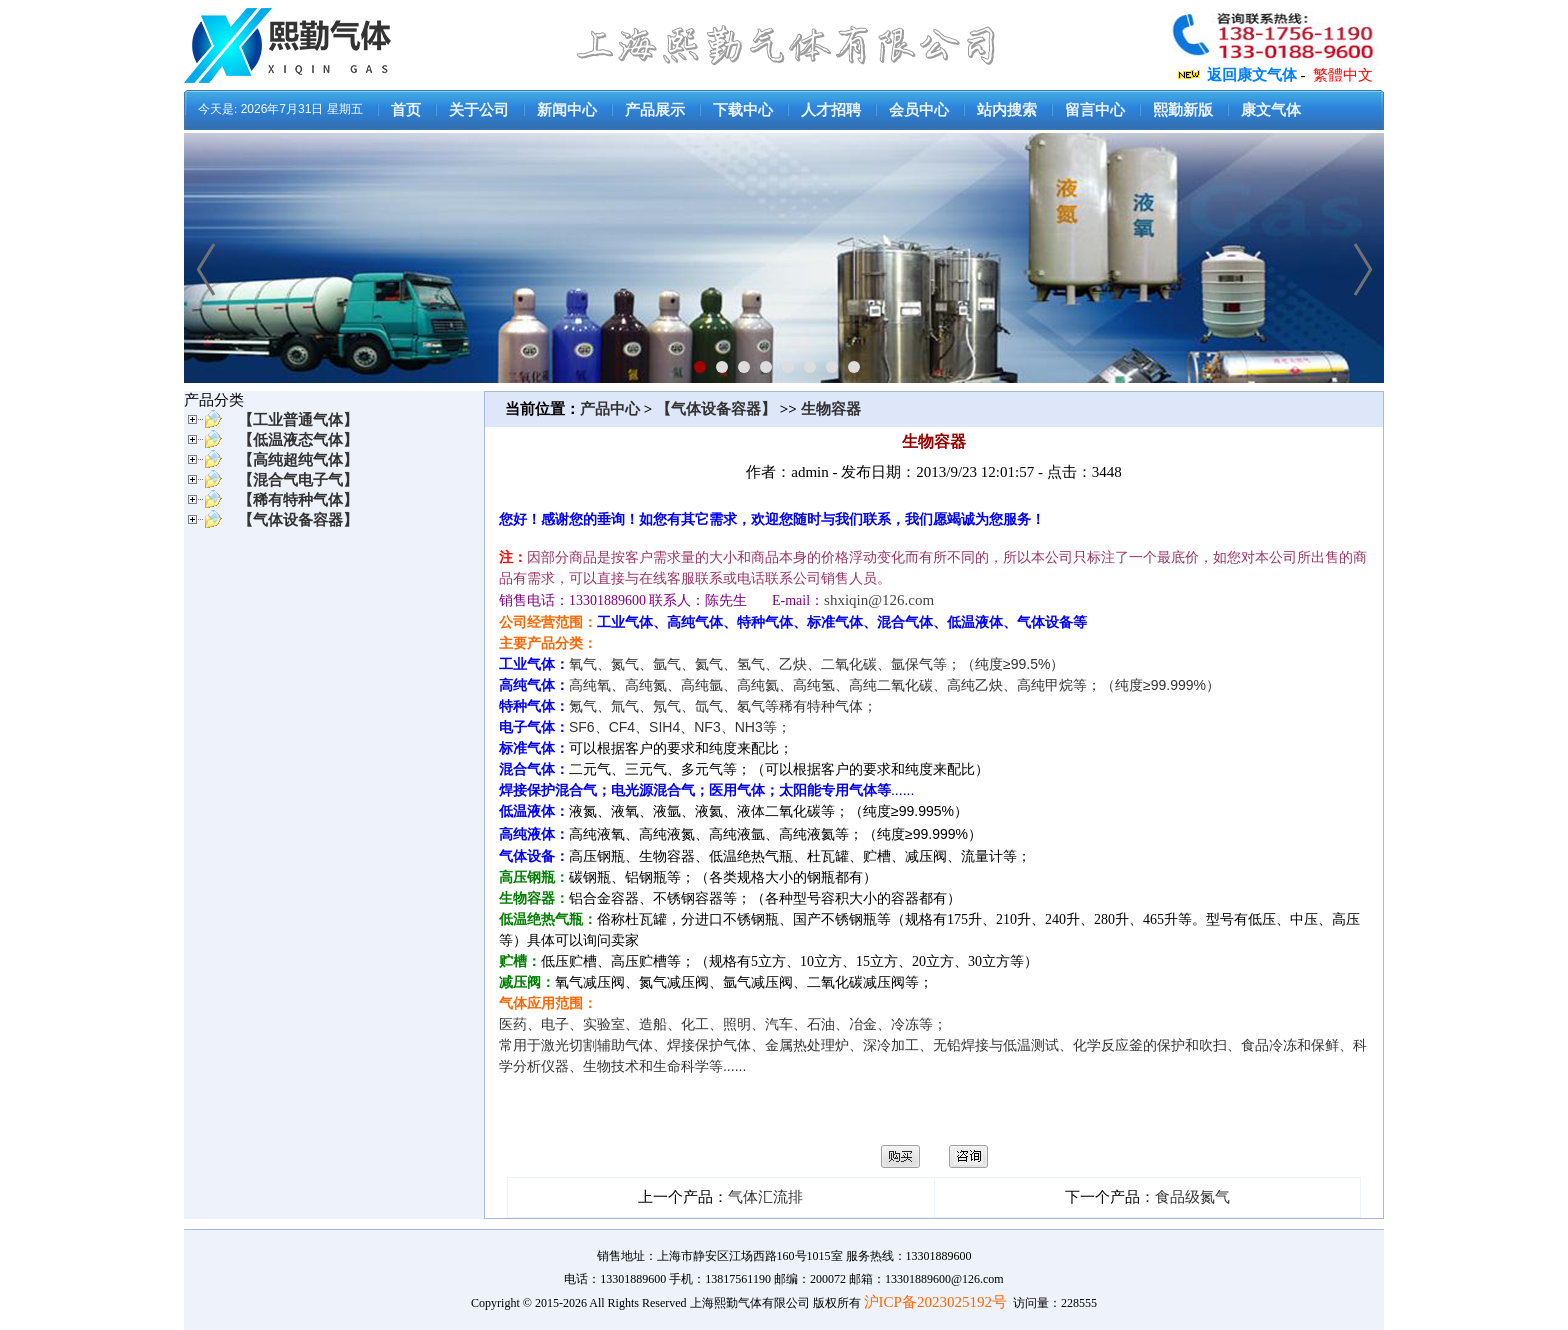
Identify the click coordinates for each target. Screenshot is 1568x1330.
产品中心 (612, 409)
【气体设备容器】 (716, 409)
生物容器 (831, 409)
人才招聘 (831, 110)
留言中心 (1095, 110)
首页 (406, 110)
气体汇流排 (765, 1197)
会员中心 (919, 110)
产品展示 (655, 110)
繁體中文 (1343, 75)
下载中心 (743, 110)
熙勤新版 (1183, 110)
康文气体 (1271, 110)
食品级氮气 (1192, 1197)
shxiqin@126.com (879, 600)
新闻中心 (567, 110)
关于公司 (479, 110)
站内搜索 (1007, 110)
